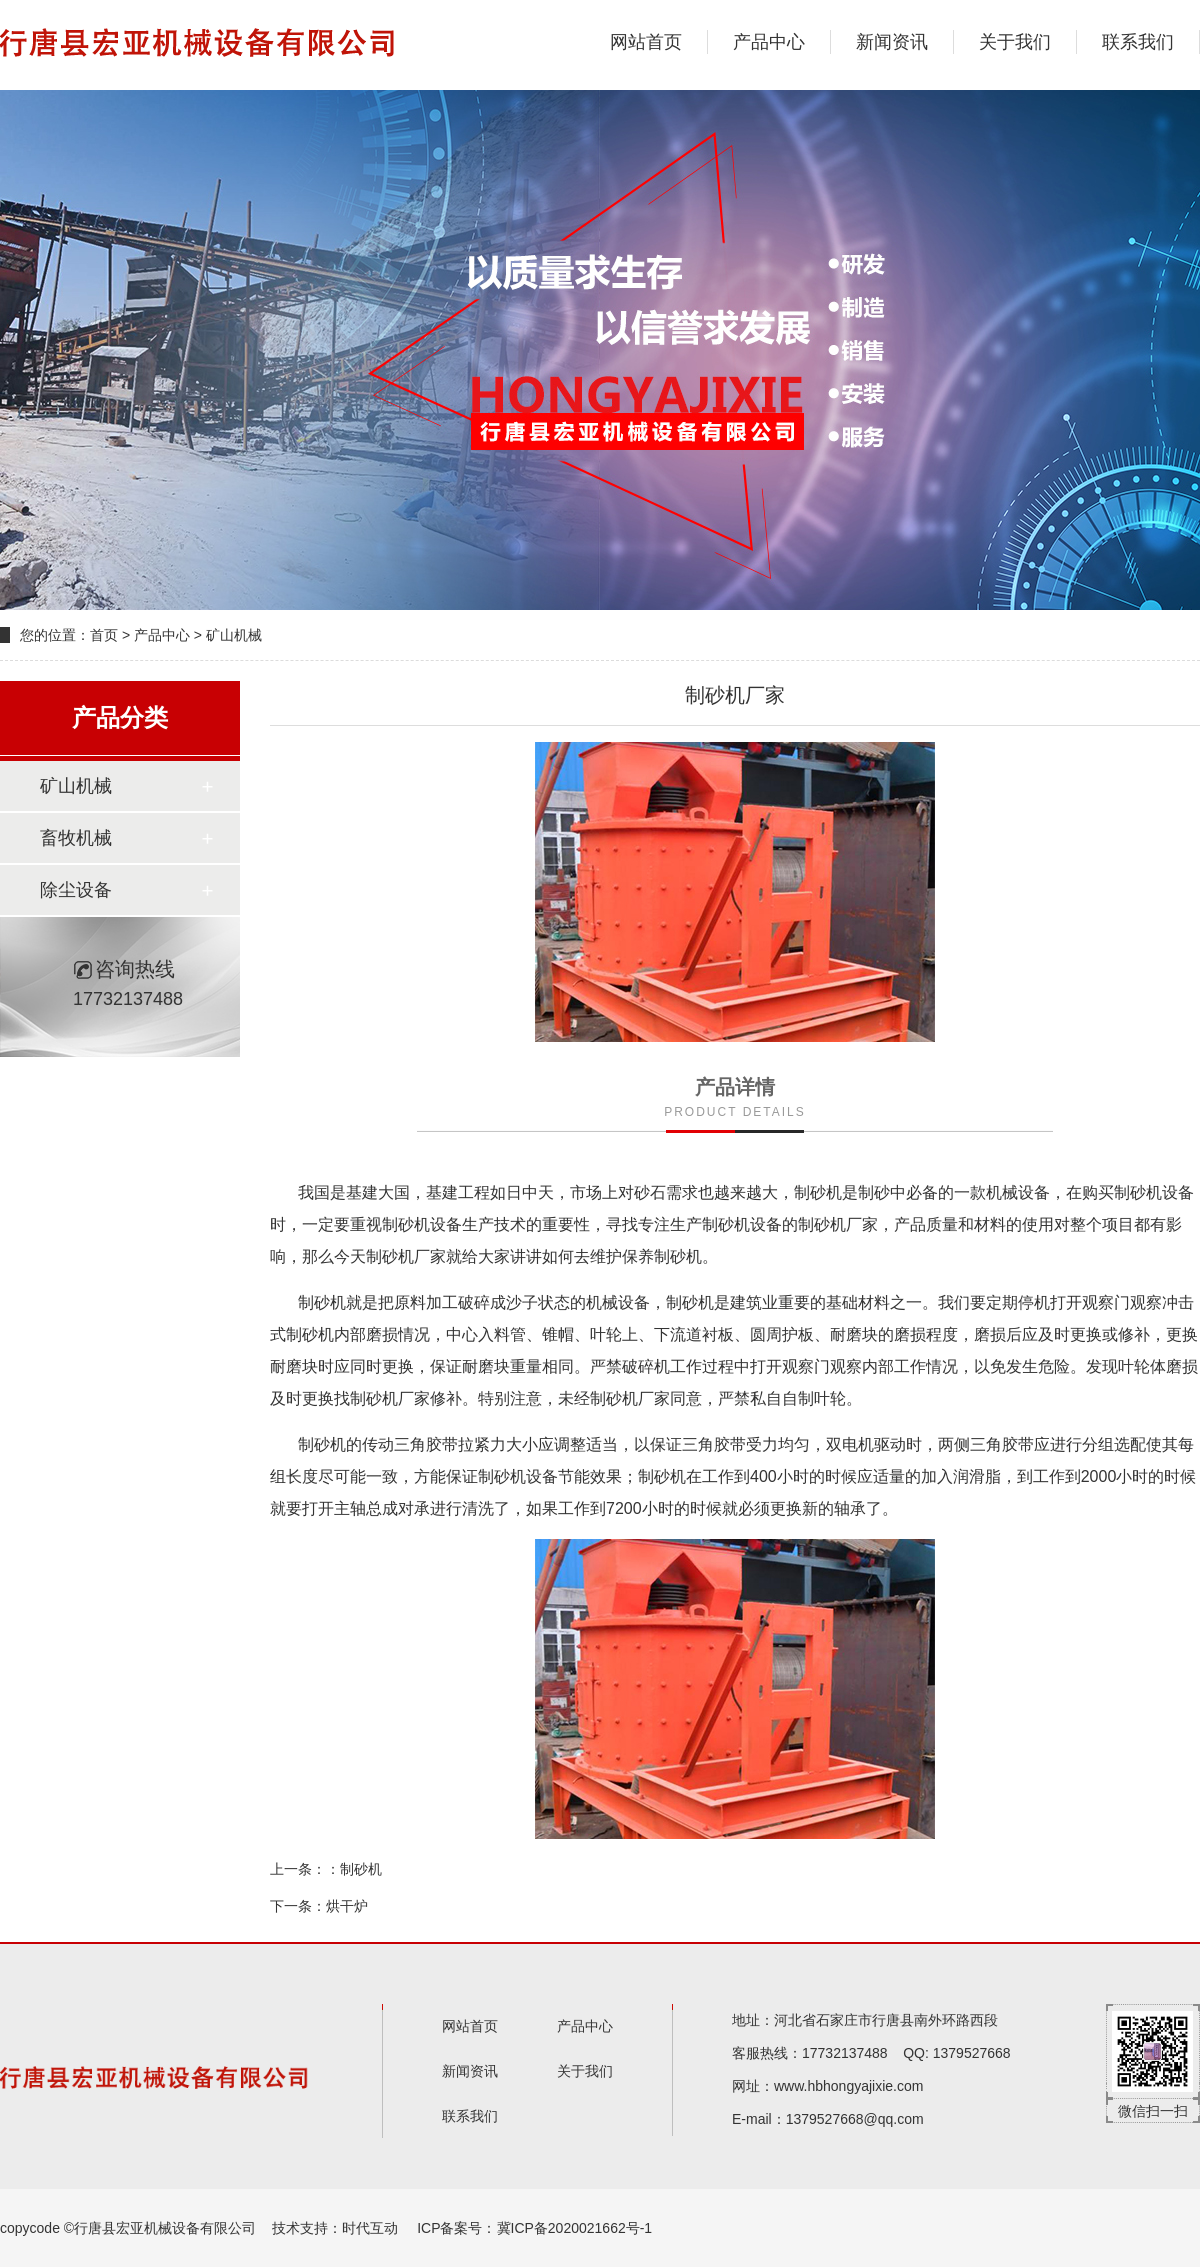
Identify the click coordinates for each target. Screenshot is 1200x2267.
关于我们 (1015, 42)
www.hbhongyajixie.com (848, 2086)
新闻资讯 (892, 42)
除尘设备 (76, 890)
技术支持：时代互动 (335, 2228)
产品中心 (769, 42)
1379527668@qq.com (855, 2119)
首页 (104, 635)
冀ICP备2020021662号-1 (575, 2228)
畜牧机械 (76, 838)
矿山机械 (234, 635)
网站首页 (646, 42)
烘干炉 (347, 1906)
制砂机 (361, 1869)
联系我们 (1138, 42)
